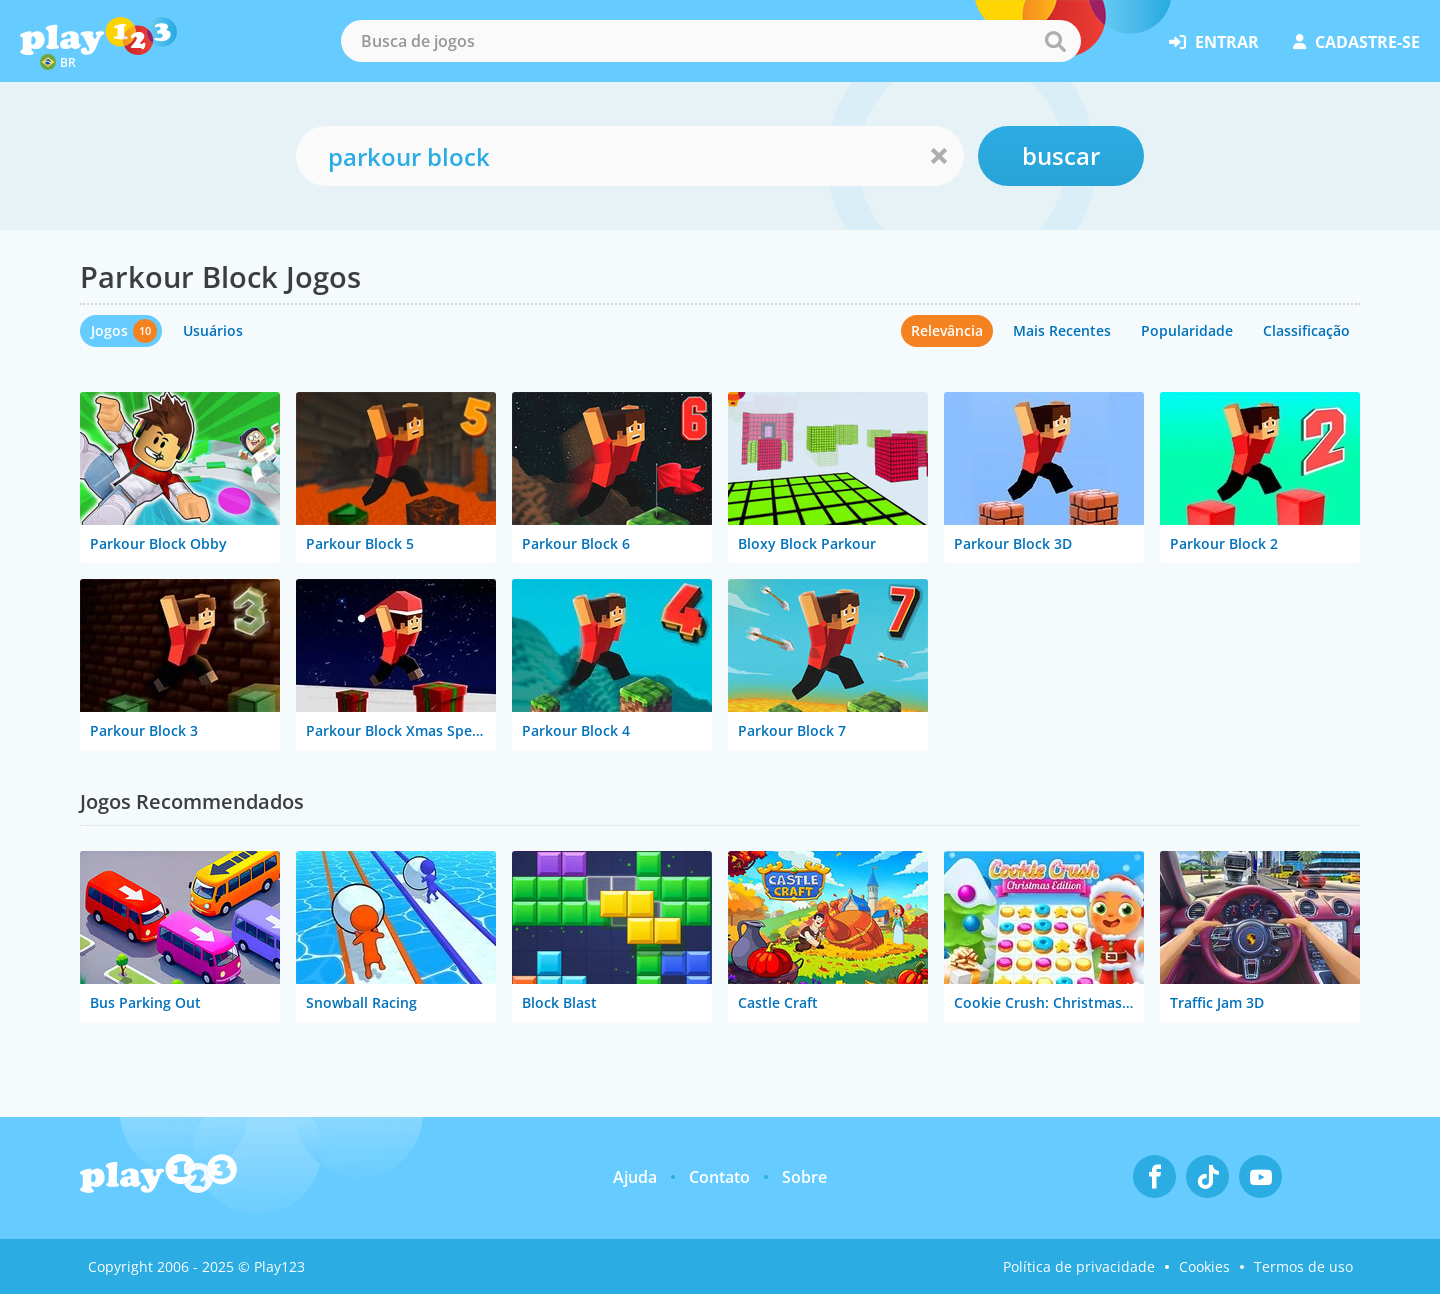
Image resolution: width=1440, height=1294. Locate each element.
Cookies (1204, 1266)
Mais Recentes (1062, 330)
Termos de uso (1303, 1266)
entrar (1214, 42)
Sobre (804, 1177)
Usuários (213, 330)
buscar (1061, 155)
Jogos (109, 330)
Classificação (1306, 330)
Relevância (947, 330)
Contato (719, 1177)
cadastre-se (1356, 42)
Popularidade (1187, 330)
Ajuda (635, 1177)
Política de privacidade (1079, 1266)
